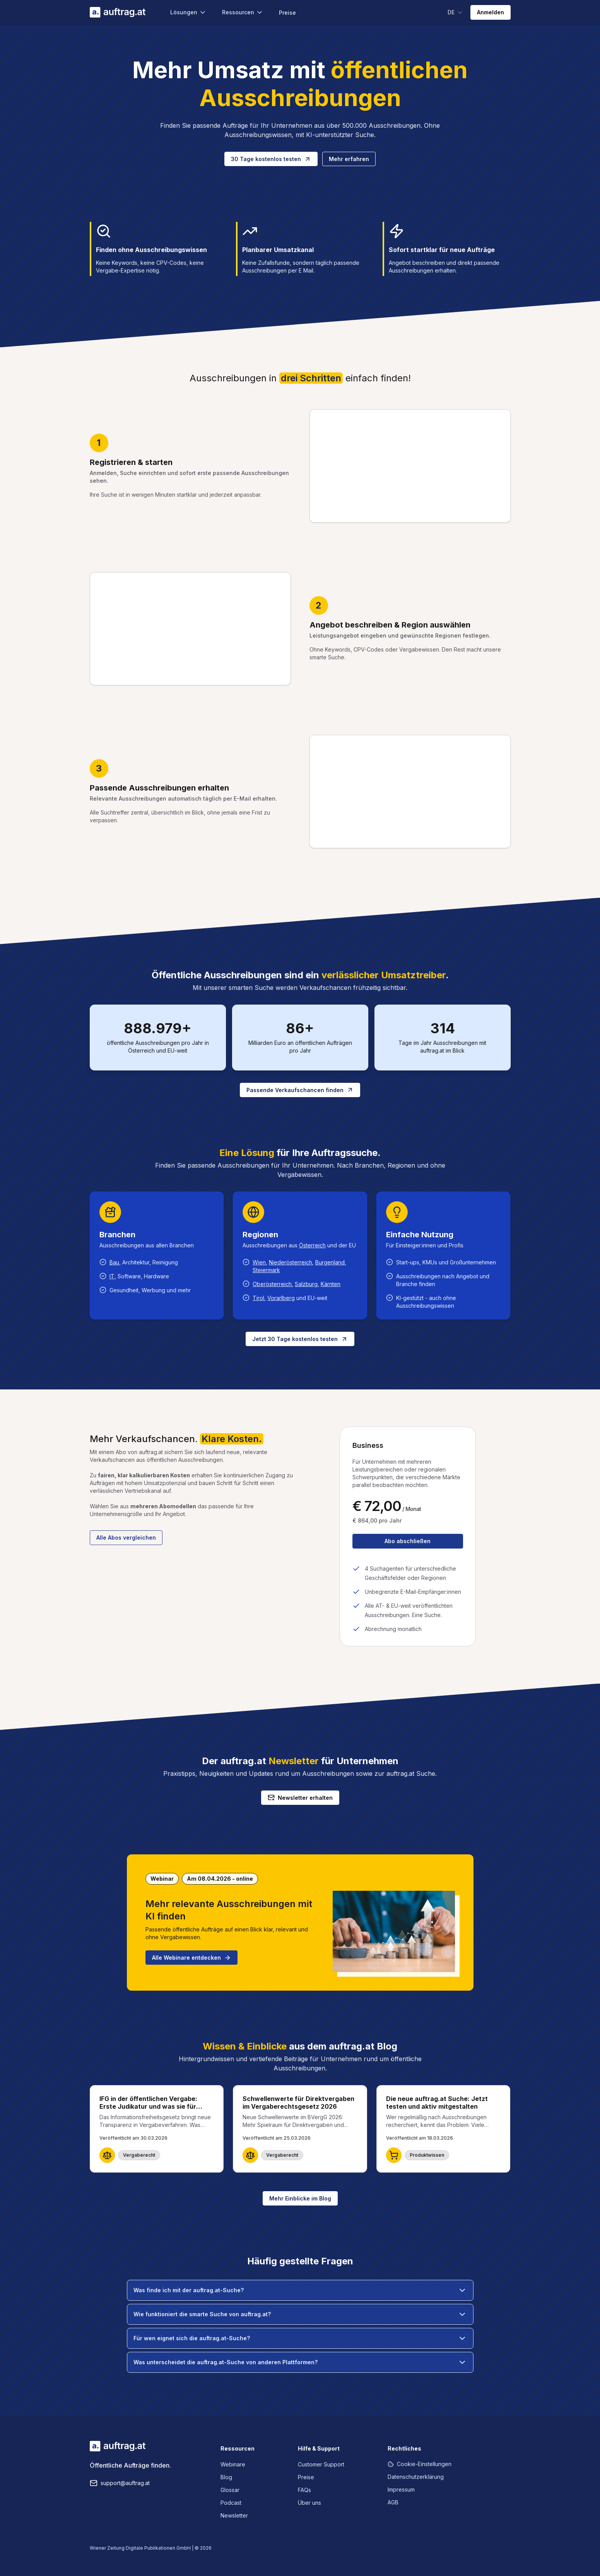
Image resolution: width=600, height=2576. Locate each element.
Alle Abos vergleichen (126, 1537)
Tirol (258, 1298)
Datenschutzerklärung (416, 2476)
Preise (287, 12)
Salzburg (306, 1284)
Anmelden (490, 12)
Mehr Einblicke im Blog (300, 2198)
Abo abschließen (408, 1541)
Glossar (230, 2490)
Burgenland (330, 1262)
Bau (114, 1262)
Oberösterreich (272, 1284)
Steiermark (266, 1270)
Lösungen (188, 12)
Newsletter (234, 2515)
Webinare (233, 2464)
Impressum (401, 2489)
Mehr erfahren (349, 159)
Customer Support (321, 2464)
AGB (393, 2502)
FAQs (304, 2490)
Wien (259, 1262)
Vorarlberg (281, 1298)
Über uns (309, 2502)
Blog (226, 2477)
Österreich (312, 1245)
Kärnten (330, 1284)
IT (112, 1276)
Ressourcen (242, 12)
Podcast (231, 2502)
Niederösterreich (290, 1262)
